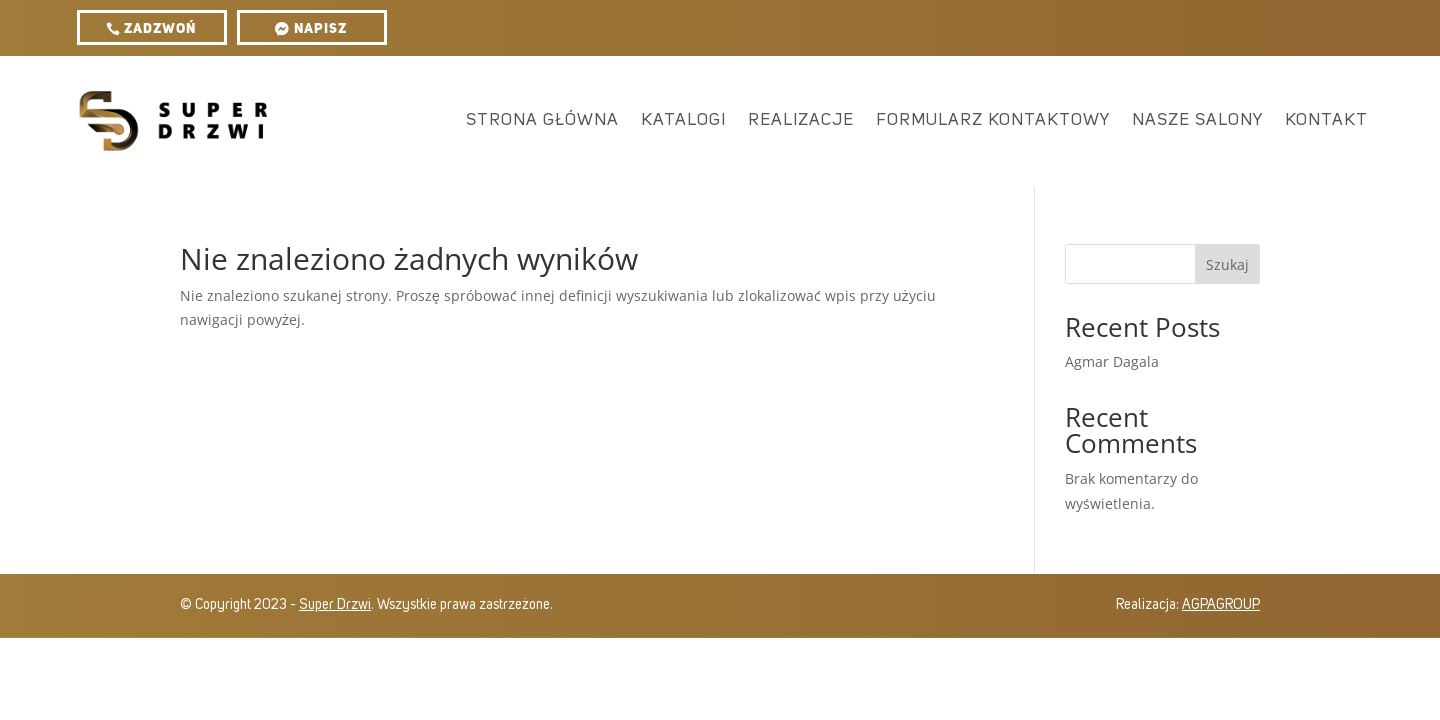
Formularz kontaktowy (993, 120)
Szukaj (1227, 264)
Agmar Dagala (1112, 361)
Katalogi (683, 120)
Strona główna (542, 120)
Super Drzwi (335, 605)
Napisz (320, 29)
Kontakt (1326, 120)
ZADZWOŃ (160, 29)
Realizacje (801, 120)
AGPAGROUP (1221, 605)
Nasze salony (1197, 120)
